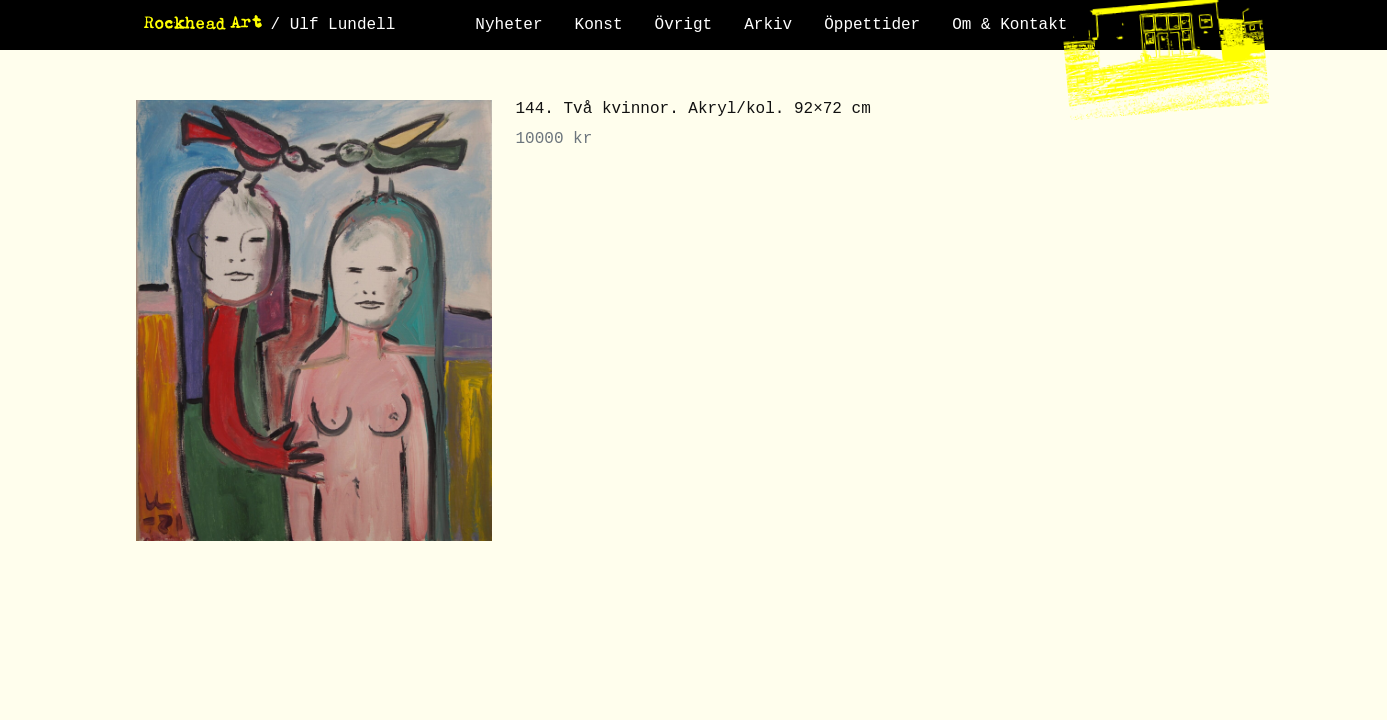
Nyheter (508, 25)
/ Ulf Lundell (333, 25)
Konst (599, 25)
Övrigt (684, 25)
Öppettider (872, 25)
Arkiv (768, 25)
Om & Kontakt (1009, 25)
